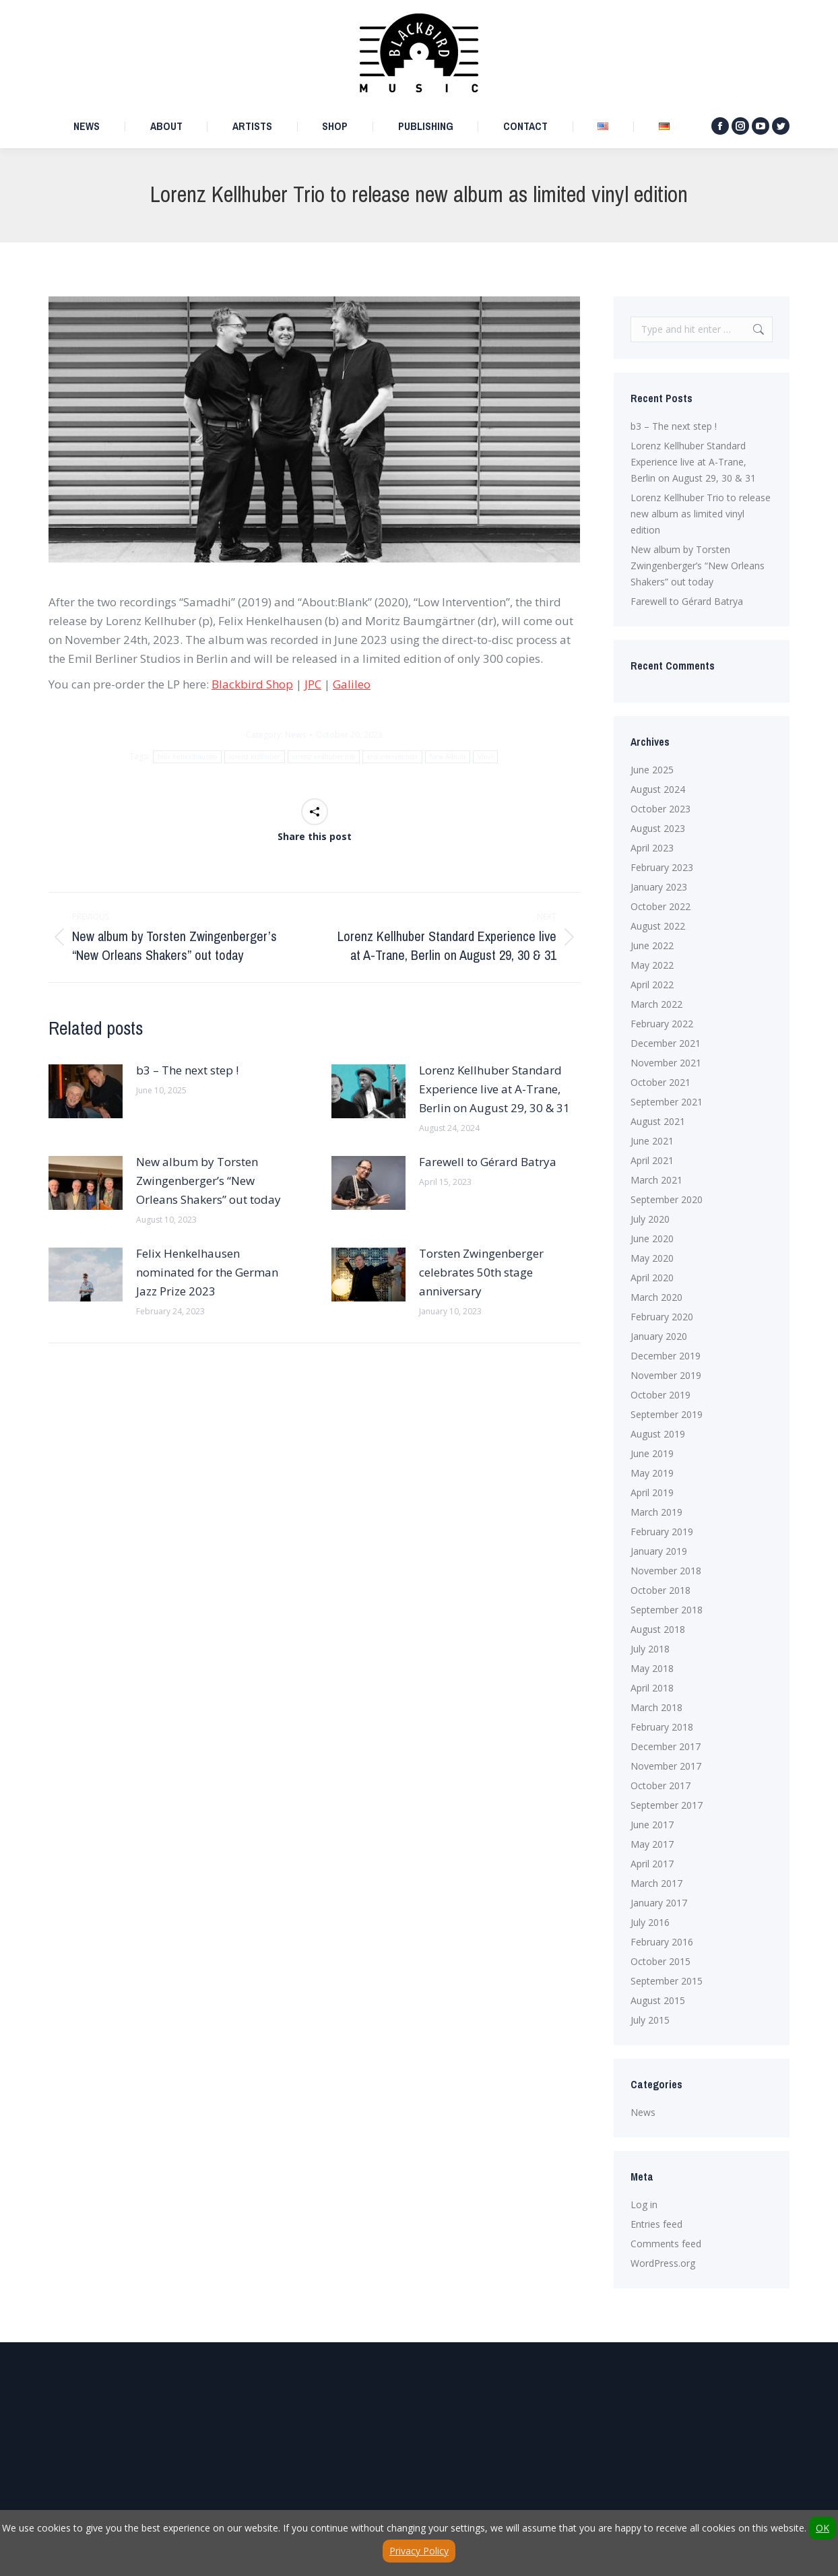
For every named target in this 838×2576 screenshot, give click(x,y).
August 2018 (658, 1629)
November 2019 (666, 1375)
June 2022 (652, 945)
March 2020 (656, 1297)
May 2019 (652, 1473)
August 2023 (658, 828)
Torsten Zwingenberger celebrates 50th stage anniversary (481, 1272)
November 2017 (666, 1766)
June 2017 (652, 1824)
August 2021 (658, 1121)
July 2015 (650, 2020)
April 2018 (652, 1687)
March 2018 (656, 1707)
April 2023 (652, 847)
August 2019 (658, 1433)
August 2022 (658, 926)
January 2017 (659, 1902)
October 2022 (660, 906)
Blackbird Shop (252, 684)
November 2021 (666, 1062)
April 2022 (652, 984)
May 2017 (652, 1844)
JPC (312, 684)
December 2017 (666, 1746)
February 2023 (662, 867)
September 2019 (667, 1414)
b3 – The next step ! (187, 1070)
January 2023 (659, 886)
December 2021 (666, 1043)
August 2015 (658, 2000)
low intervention (392, 757)
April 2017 (652, 1863)
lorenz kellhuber (254, 757)
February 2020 (662, 1316)
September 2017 (667, 1805)
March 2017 (656, 1883)
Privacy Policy (419, 2550)
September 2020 (667, 1199)
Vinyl (485, 757)
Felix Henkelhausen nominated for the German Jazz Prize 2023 (207, 1272)
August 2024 (658, 789)
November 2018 (666, 1570)
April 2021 (652, 1160)
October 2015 (660, 1961)
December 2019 (666, 1355)
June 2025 (652, 769)
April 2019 (652, 1492)
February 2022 (662, 1023)
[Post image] (86, 1091)
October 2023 (660, 808)
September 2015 (667, 1980)
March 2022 (656, 1004)
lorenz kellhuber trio (324, 757)
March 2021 (656, 1179)
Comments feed (666, 2243)
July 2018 (650, 1648)
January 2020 (659, 1336)
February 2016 (662, 1941)
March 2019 (656, 1512)
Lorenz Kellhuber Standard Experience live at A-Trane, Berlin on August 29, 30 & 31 (494, 1089)
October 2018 (660, 1590)
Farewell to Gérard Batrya (487, 1161)
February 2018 (662, 1726)
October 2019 (660, 1394)
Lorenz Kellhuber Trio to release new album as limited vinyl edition (701, 513)
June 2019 (652, 1453)
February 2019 (662, 1531)
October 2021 (660, 1082)
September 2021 (667, 1101)
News (295, 734)
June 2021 (652, 1140)
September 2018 (667, 1609)
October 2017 (660, 1785)
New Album (447, 757)
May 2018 (652, 1668)
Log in (644, 2204)
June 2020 (652, 1238)
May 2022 (652, 965)
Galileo (351, 684)
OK (822, 2527)
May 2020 (652, 1258)
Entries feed (656, 2224)
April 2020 (652, 1277)
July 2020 (650, 1219)
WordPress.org (663, 2263)
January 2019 (659, 1551)
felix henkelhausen (187, 757)
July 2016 (650, 1922)
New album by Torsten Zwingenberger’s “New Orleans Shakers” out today (208, 1180)
